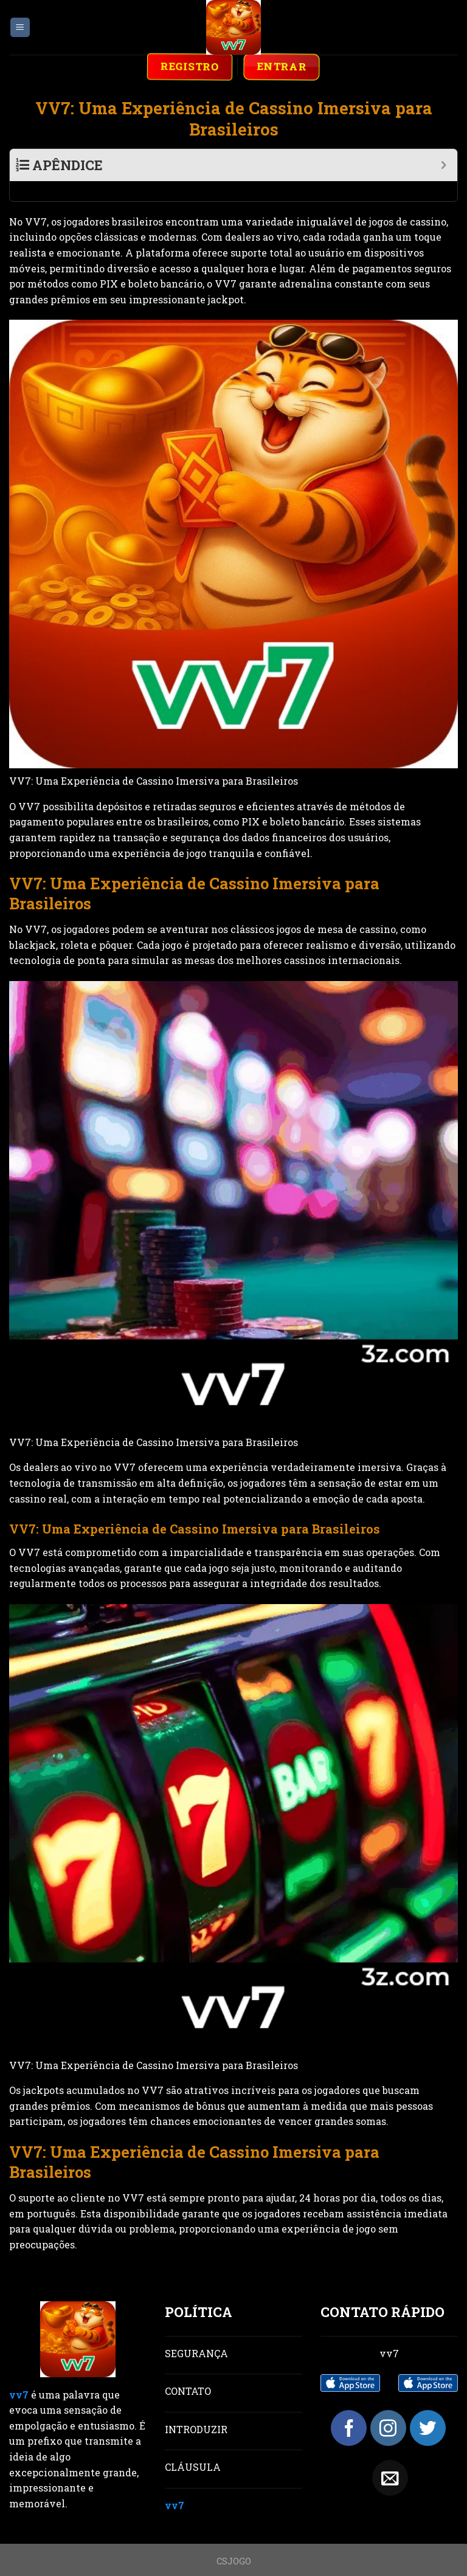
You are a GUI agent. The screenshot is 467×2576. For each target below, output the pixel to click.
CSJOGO (233, 2541)
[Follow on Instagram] (388, 2408)
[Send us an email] (390, 2458)
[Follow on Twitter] (428, 2408)
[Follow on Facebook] (349, 2408)
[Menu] (20, 28)
